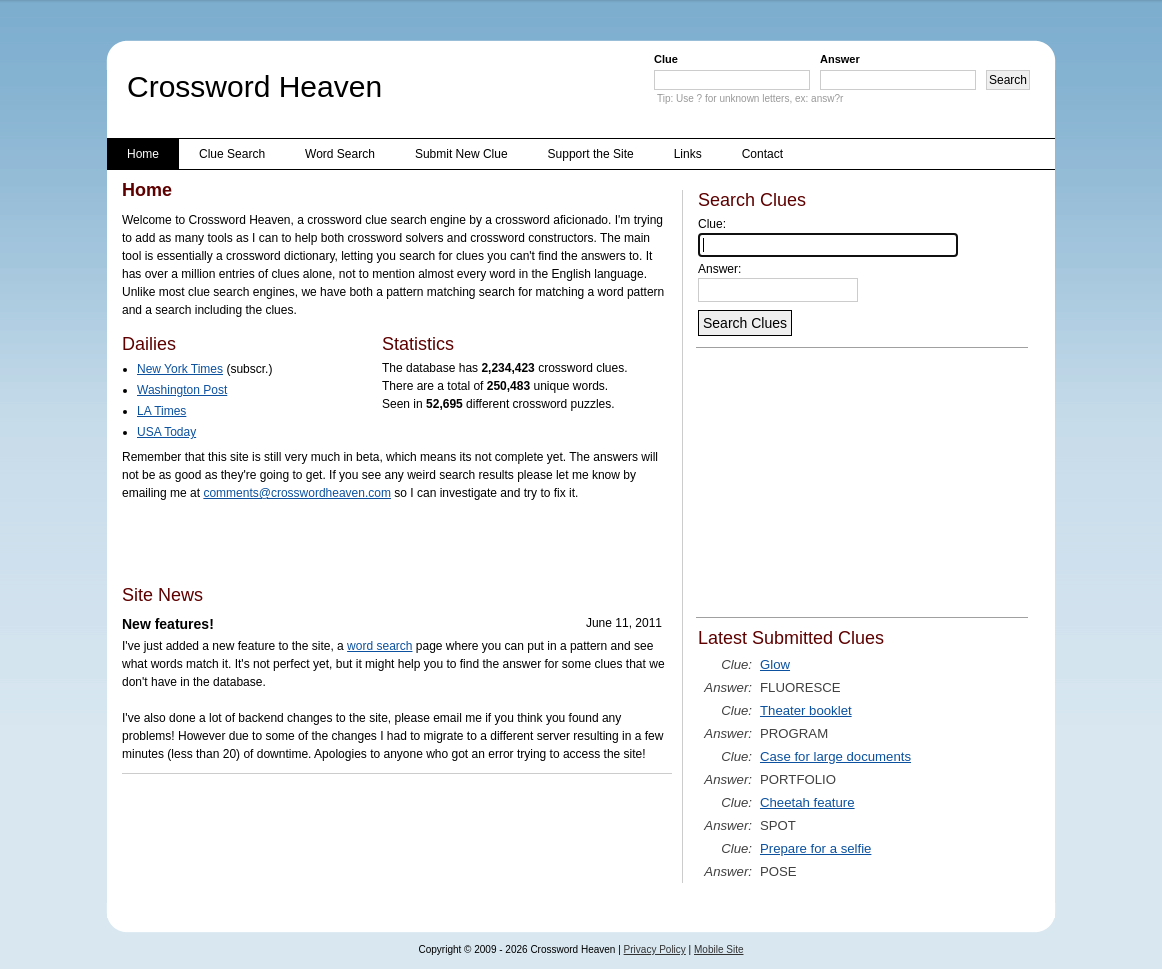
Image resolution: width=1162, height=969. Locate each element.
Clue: (712, 224)
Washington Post (182, 390)
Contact (762, 154)
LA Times (161, 411)
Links (688, 154)
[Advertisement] (356, 542)
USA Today (166, 432)
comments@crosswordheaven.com (297, 493)
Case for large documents (835, 756)
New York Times (180, 369)
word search (379, 646)
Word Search (340, 154)
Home (143, 154)
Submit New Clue (461, 154)
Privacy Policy (655, 949)
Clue (666, 59)
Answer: (719, 269)
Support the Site (591, 154)
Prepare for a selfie (815, 848)
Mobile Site (718, 949)
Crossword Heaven (254, 86)
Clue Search (232, 154)
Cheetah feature (807, 802)
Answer (840, 59)
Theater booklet (806, 710)
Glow (775, 664)
